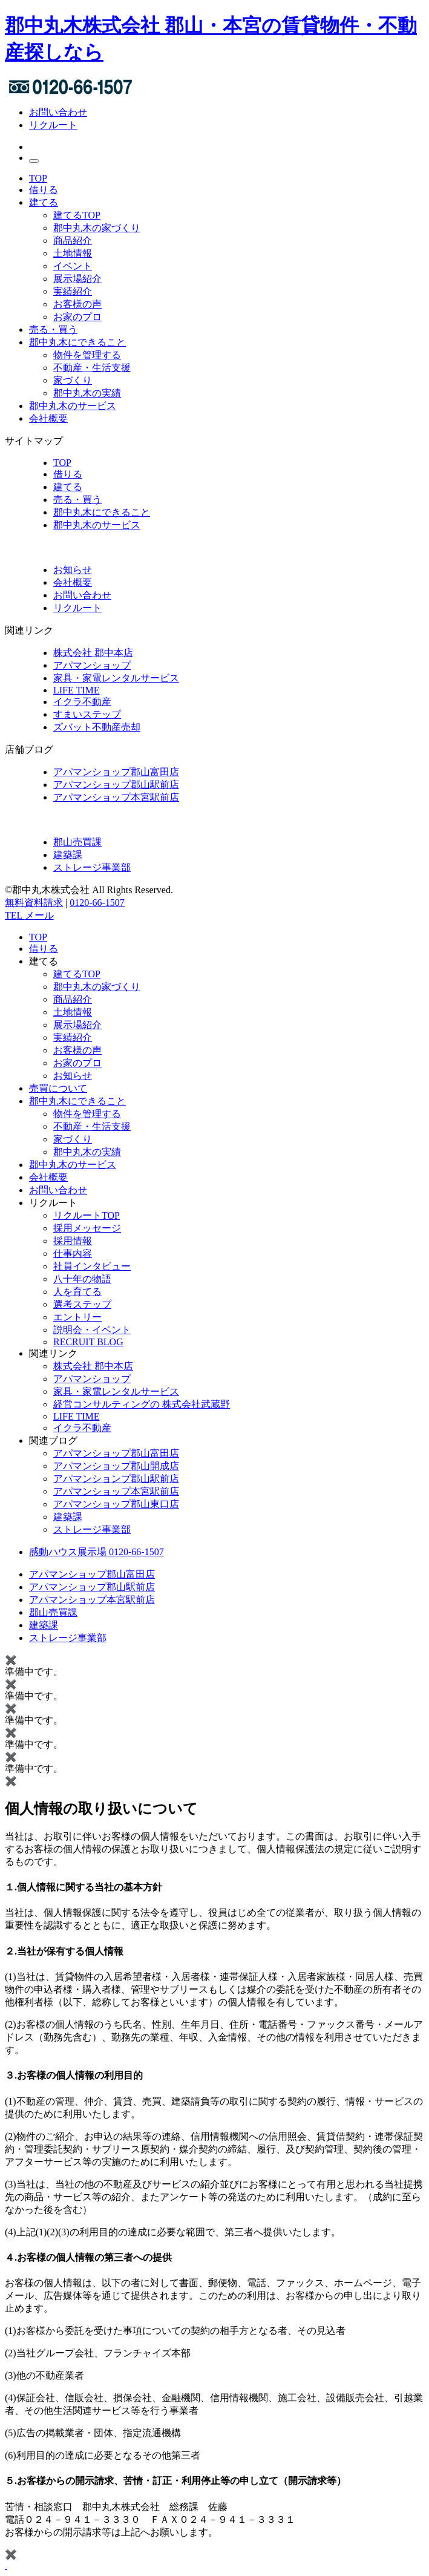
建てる (43, 202)
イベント (72, 266)
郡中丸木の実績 (87, 393)
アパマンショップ (92, 665)
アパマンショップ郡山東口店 (116, 1504)
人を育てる (77, 1291)
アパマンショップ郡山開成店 (116, 1466)
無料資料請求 (34, 902)
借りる (43, 190)
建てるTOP (76, 215)
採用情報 (72, 1241)
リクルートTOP (86, 1215)
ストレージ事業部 (92, 867)
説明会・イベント (92, 1330)
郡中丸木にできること (77, 342)
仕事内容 (72, 1253)
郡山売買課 (77, 842)
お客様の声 (77, 304)
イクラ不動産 (82, 701)
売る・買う (53, 329)
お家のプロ (77, 317)
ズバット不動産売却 (96, 727)
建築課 (67, 855)
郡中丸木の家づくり (96, 228)
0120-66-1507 (97, 902)
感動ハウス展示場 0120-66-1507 (96, 1552)
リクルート (53, 125)
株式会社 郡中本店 (93, 652)
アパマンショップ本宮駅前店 (116, 797)
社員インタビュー (92, 1266)
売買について (58, 1088)
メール (39, 915)
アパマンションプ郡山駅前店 (116, 1478)
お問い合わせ (58, 112)
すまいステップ (87, 714)
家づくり (72, 380)
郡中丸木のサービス (72, 406)
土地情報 (72, 253)
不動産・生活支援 (92, 367)
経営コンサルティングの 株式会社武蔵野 (141, 1404)
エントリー (77, 1317)
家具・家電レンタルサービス (116, 678)
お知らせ (72, 1075)
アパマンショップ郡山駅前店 (116, 784)
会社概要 (48, 418)
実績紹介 (72, 291)
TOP (38, 178)
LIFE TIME (76, 690)
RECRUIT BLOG (88, 1342)
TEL (15, 915)
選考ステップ (82, 1304)
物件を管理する (87, 355)
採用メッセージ (87, 1228)
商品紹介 (72, 240)
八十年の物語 (82, 1279)
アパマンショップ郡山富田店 (116, 772)
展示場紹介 (77, 279)
